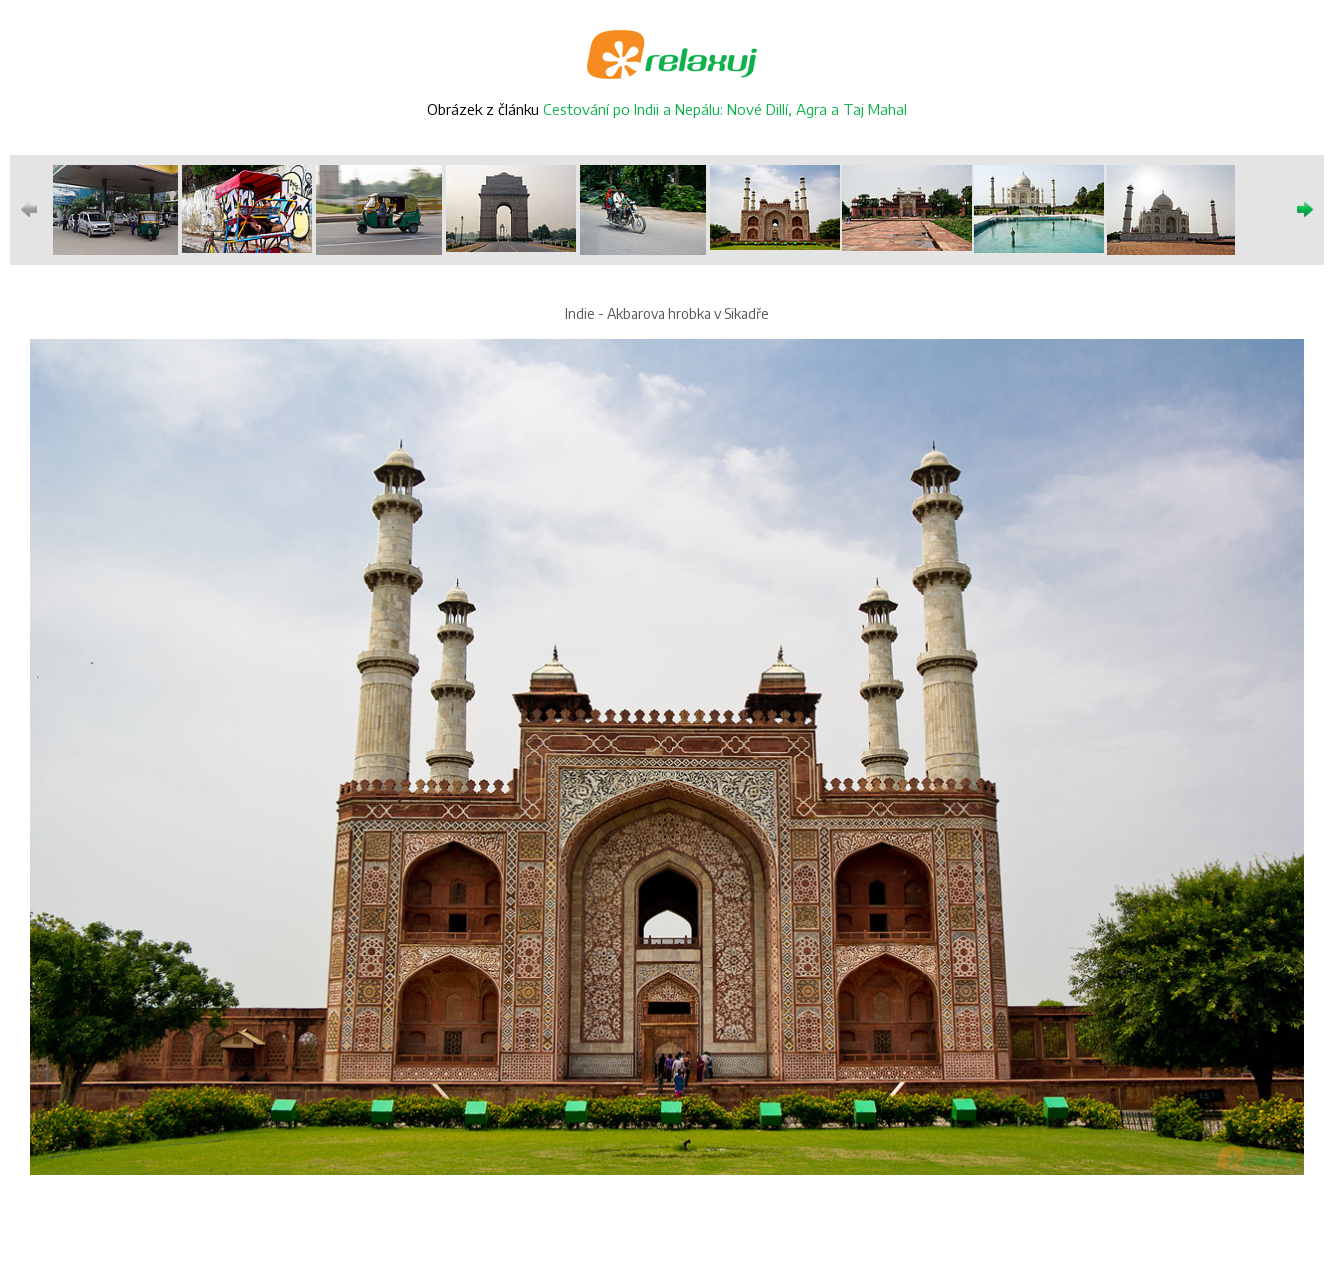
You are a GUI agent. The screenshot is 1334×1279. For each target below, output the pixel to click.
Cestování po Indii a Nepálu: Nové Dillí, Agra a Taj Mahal (725, 109)
